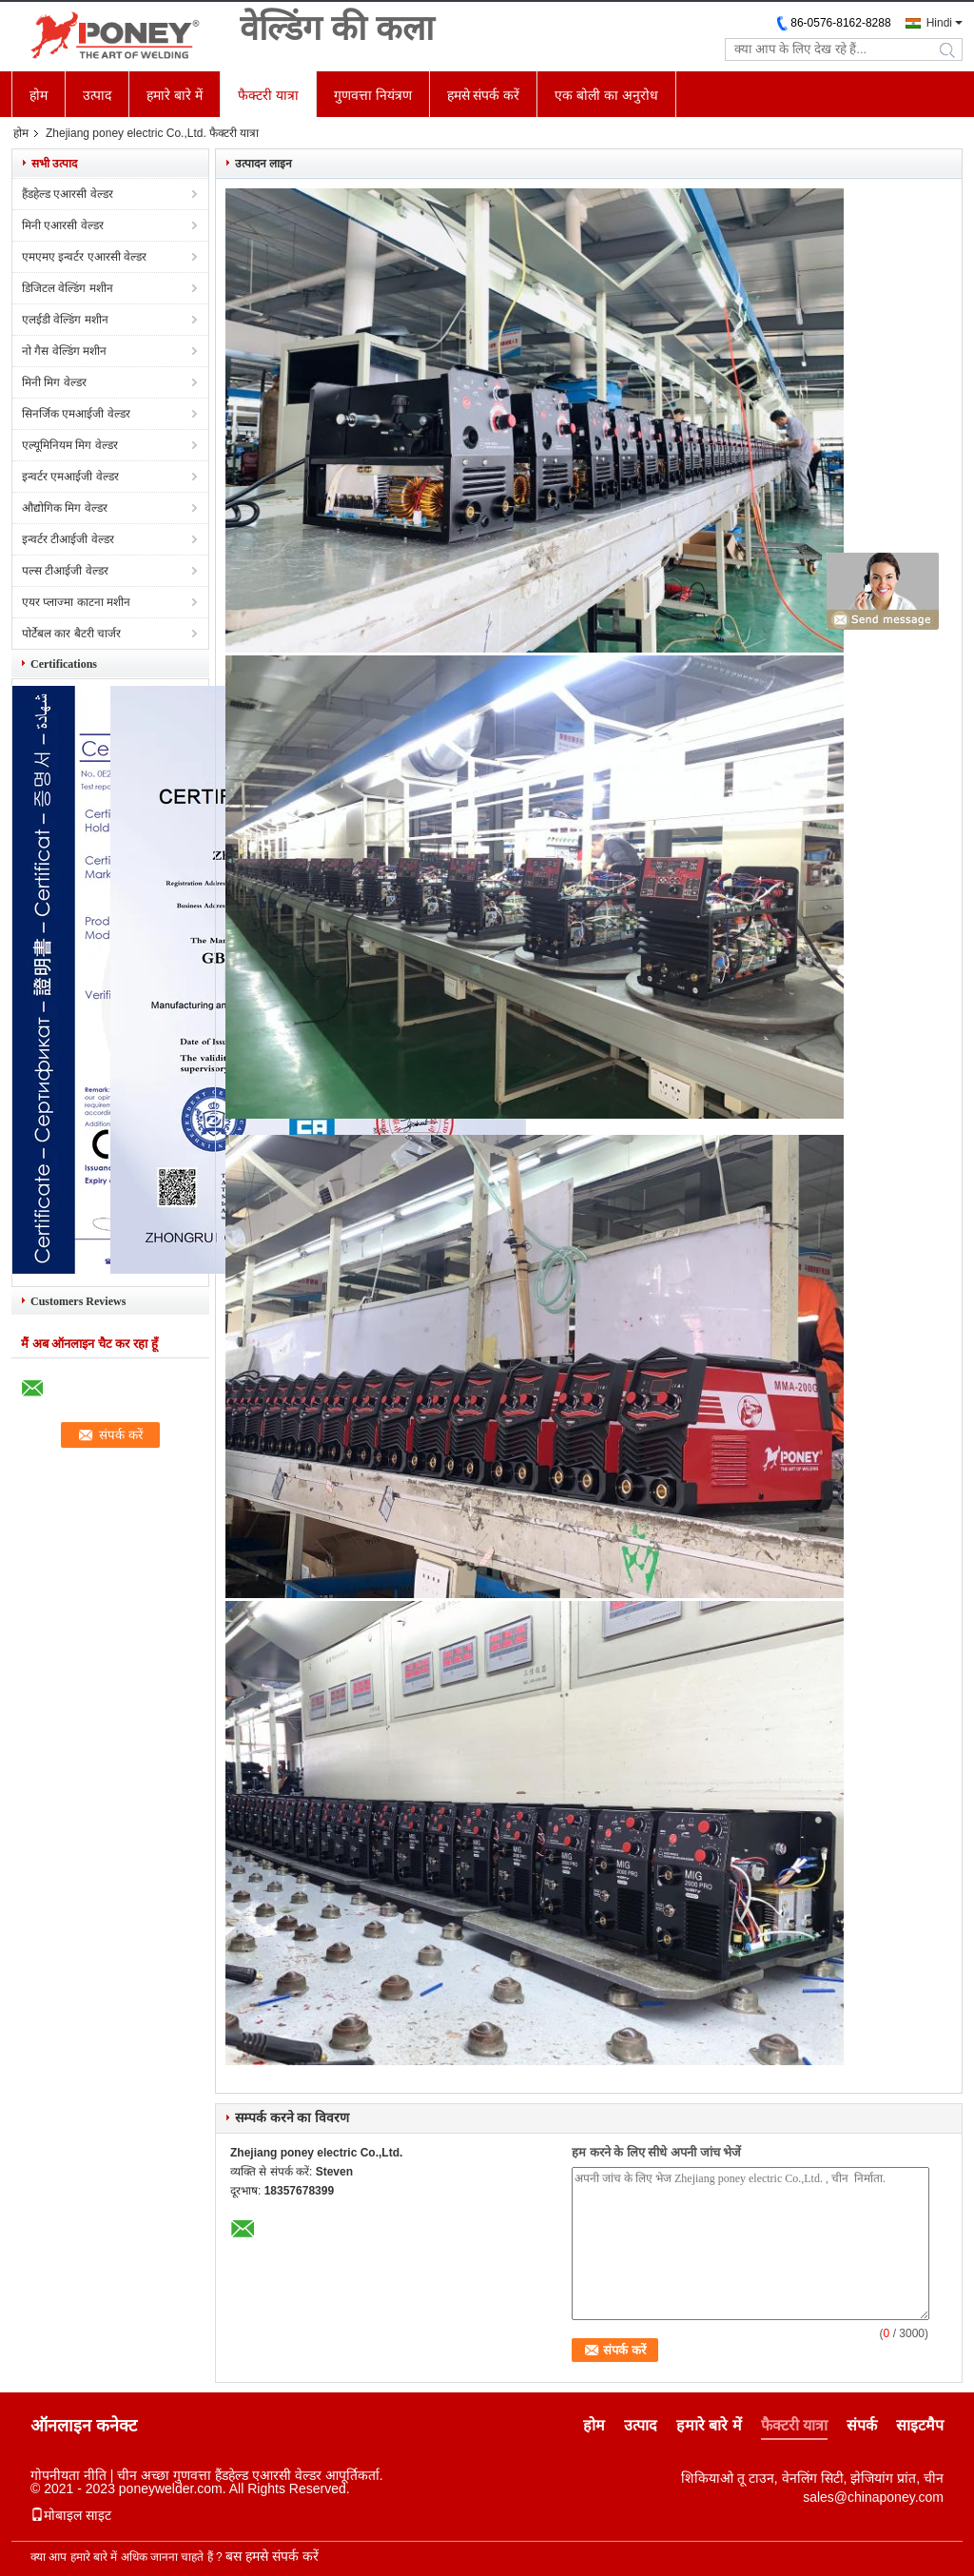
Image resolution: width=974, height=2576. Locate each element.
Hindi (939, 22)
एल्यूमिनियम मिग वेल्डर (70, 445)
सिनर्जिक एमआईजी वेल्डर (76, 413)
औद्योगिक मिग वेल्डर (64, 508)
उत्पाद (97, 95)
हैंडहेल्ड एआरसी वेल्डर (67, 194)
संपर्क (862, 2425)
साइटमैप (920, 2425)
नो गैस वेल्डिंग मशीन (64, 351)
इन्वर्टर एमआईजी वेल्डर (70, 476)
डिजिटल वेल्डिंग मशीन (67, 288)
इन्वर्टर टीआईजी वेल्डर (68, 539)
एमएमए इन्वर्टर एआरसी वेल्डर (84, 256)
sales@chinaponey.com (873, 2497)
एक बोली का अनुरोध (606, 95)
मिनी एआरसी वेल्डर (63, 225)
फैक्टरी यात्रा (268, 95)
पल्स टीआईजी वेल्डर (65, 570)
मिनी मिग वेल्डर (54, 382)
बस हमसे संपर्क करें (272, 2556)
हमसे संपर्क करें (483, 95)
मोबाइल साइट (70, 2515)
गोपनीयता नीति (68, 2475)
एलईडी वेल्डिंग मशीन (65, 319)
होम (38, 95)
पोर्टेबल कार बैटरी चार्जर (71, 633)
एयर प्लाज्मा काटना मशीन (76, 602)
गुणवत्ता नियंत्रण (373, 95)
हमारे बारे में (174, 95)
